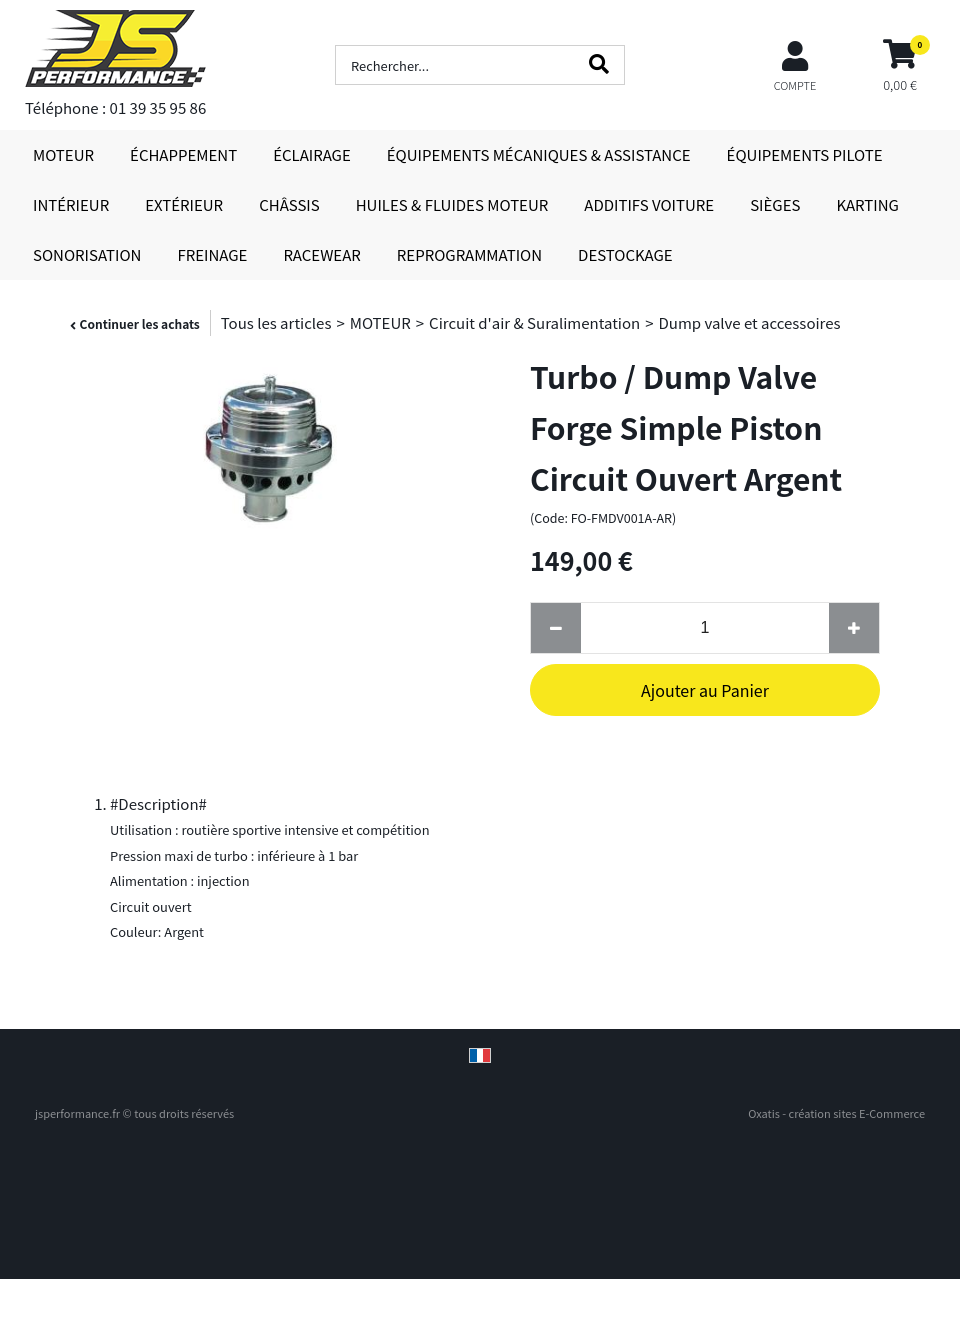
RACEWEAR (321, 254)
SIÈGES (775, 204)
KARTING (867, 204)
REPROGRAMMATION (469, 254)
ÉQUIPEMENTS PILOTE (805, 154)
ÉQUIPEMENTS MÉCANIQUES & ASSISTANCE (539, 154)
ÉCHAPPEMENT (183, 154)
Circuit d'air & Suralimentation (534, 322)
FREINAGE (212, 254)
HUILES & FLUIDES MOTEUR (452, 204)
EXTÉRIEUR (184, 204)
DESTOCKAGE (625, 254)
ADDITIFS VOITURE (649, 204)
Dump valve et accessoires (749, 322)
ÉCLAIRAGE (312, 154)
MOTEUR (63, 154)
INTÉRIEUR (71, 204)
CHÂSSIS (289, 204)
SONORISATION (87, 254)
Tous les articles (276, 322)
